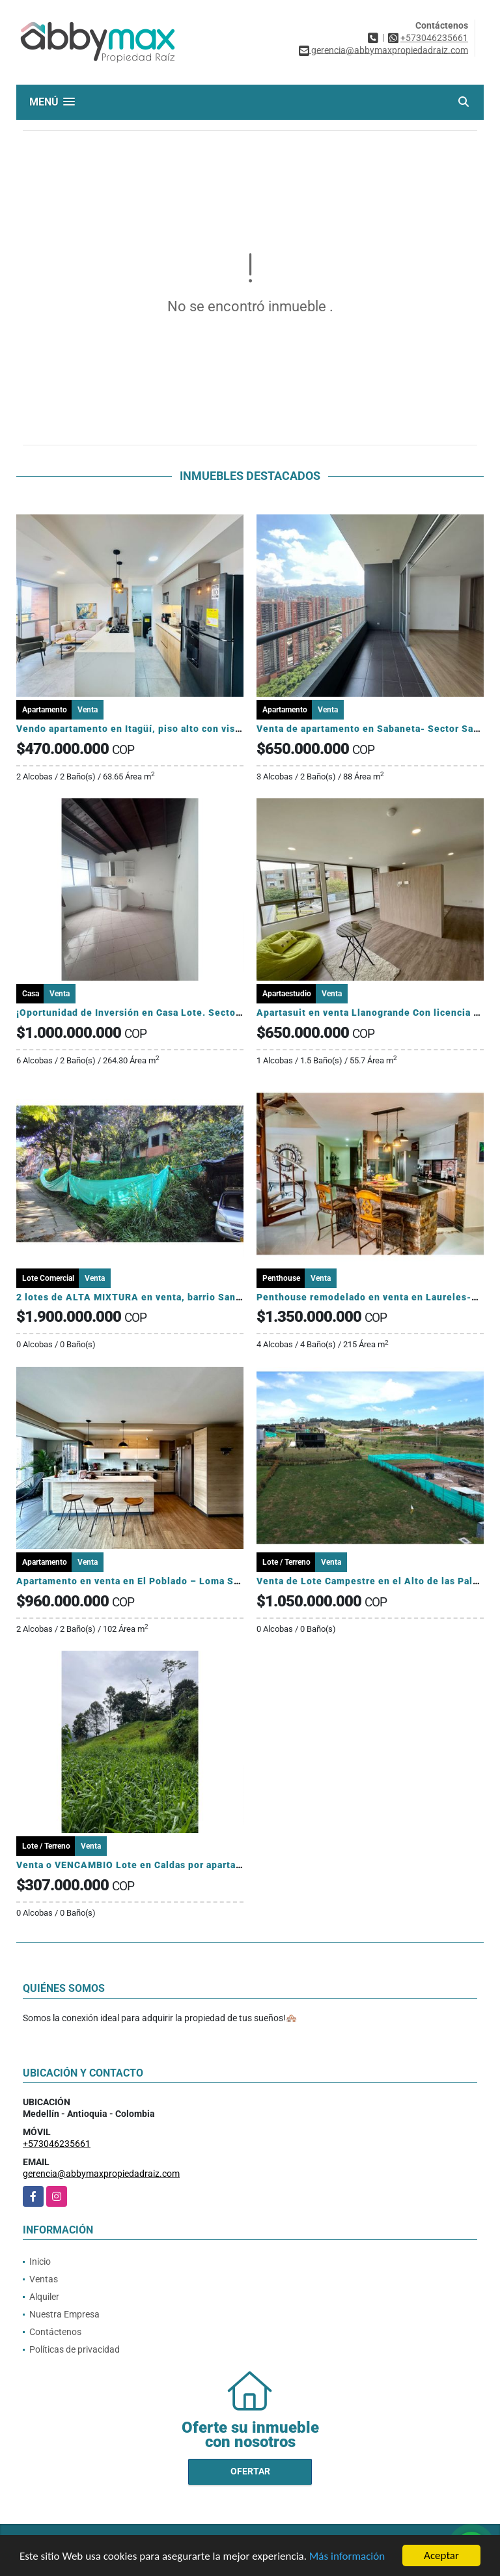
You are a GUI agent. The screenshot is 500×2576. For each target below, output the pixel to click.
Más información (347, 2557)
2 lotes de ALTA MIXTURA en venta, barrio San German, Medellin (169, 1297)
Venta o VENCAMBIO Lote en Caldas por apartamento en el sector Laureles (192, 1865)
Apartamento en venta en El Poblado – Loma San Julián (146, 1581)
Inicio (40, 2261)
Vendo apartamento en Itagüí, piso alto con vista (130, 728)
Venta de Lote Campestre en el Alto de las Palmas (374, 1581)
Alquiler (44, 2296)
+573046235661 (434, 38)
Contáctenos (55, 2332)
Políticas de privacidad (74, 2349)
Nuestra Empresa (64, 2314)
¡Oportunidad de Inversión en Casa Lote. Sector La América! (157, 1012)
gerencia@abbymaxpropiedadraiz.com (101, 2173)
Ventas (43, 2279)
